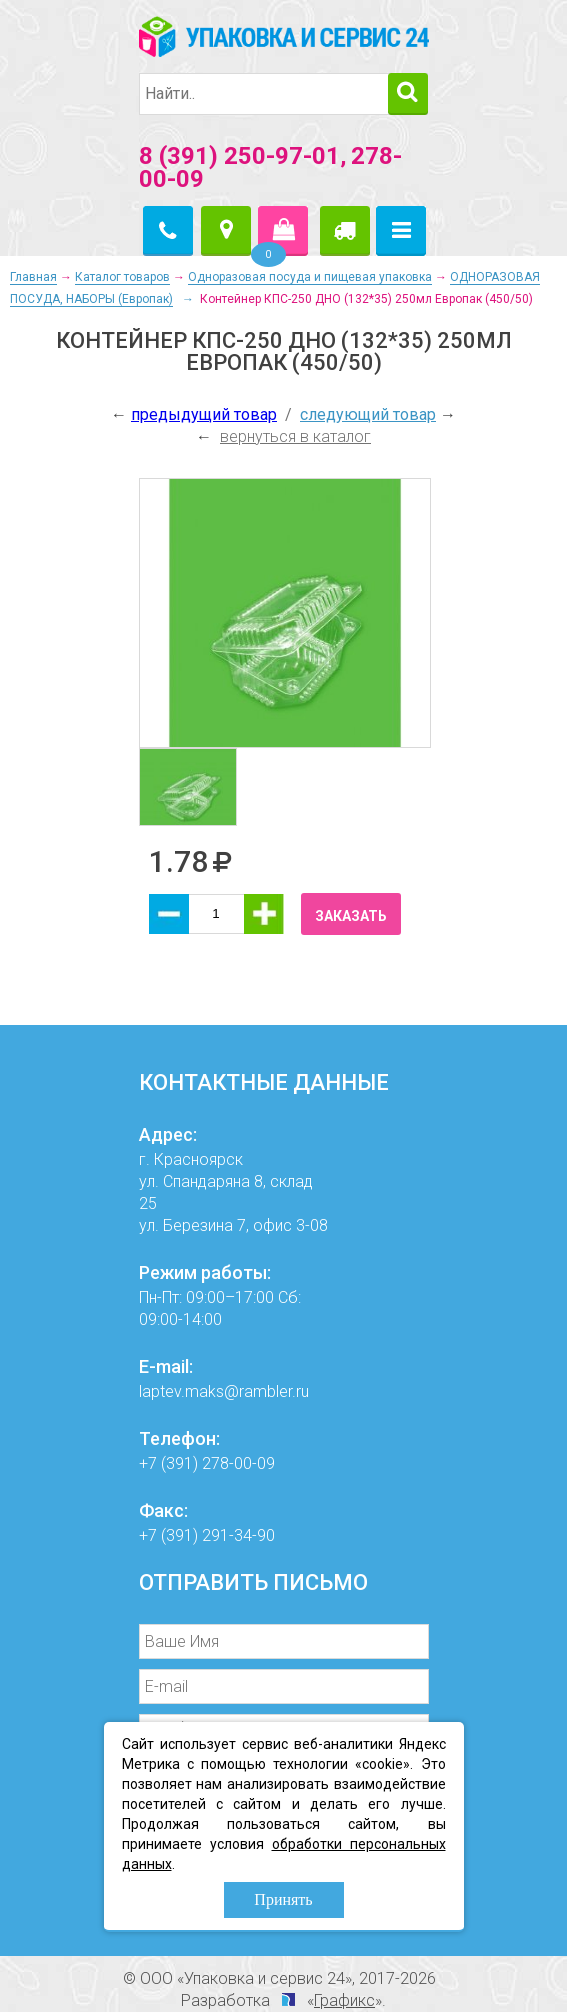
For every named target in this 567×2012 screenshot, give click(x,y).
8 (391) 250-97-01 (239, 156)
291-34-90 (238, 1535)
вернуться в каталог (295, 436)
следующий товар (368, 414)
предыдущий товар (204, 414)
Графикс (344, 2000)
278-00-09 (238, 1463)
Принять (283, 1899)
